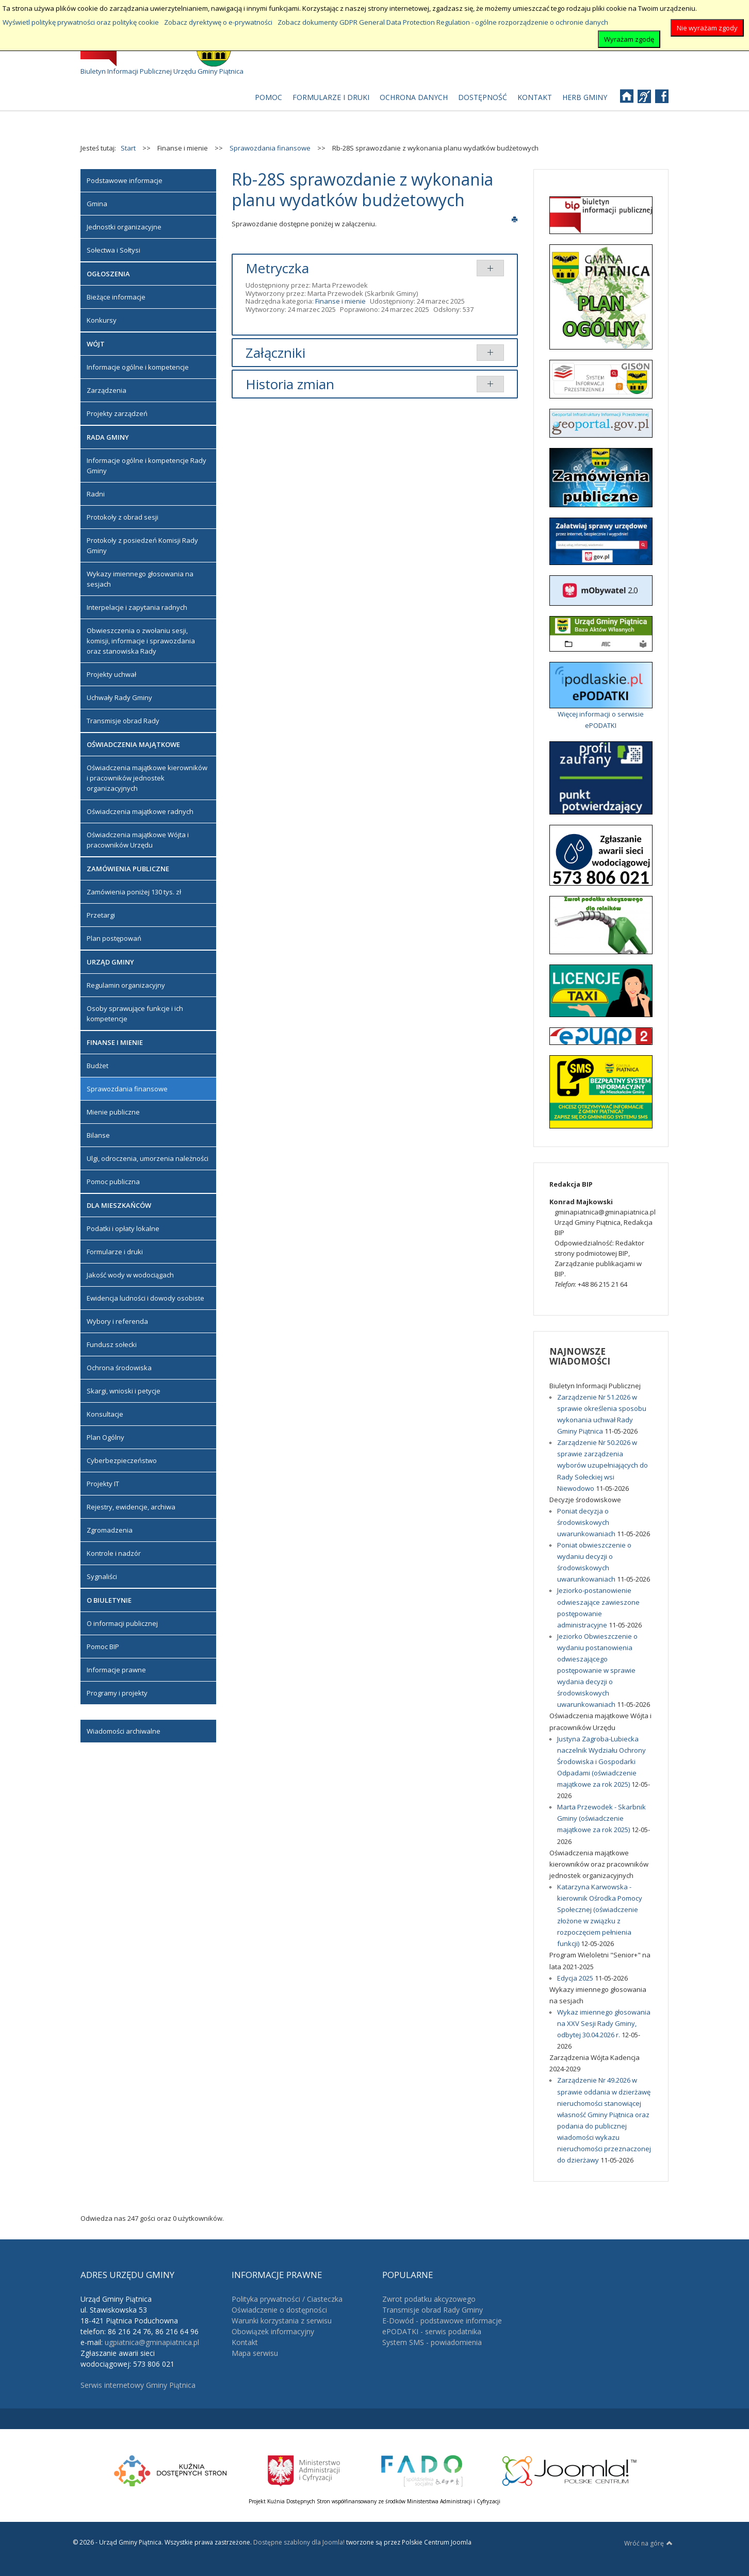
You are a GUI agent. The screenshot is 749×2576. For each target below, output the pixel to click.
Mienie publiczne (113, 1112)
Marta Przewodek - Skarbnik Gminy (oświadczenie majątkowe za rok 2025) (601, 1818)
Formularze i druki (115, 1251)
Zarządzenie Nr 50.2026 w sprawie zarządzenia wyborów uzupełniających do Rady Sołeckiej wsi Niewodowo (602, 1465)
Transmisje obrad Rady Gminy (432, 2310)
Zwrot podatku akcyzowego (429, 2299)
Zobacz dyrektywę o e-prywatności (218, 22)
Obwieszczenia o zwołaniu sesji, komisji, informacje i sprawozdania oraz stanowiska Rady (141, 641)
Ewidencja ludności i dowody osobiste (145, 1298)
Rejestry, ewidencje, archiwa (131, 1506)
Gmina (97, 203)
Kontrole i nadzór (114, 1553)
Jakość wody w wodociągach (130, 1274)
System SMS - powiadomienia (432, 2342)
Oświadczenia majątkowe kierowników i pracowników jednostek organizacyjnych (147, 778)
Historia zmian (290, 384)
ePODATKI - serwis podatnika (431, 2331)
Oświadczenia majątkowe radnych (140, 811)
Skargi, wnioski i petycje (123, 1390)
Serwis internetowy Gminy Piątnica (138, 2385)
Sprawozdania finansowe (127, 1088)
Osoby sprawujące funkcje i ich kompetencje (135, 1013)
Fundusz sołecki (112, 1344)
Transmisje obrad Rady (123, 720)
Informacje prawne (116, 1669)
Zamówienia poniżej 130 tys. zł (134, 891)
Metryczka (277, 268)
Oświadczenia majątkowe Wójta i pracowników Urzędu (138, 840)
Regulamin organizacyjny (126, 985)
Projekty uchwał (111, 674)
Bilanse (98, 1135)
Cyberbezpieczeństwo (122, 1460)
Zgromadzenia (110, 1530)
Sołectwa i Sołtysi (113, 250)
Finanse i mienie (340, 301)
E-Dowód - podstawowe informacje (442, 2320)
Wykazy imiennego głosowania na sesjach (140, 579)
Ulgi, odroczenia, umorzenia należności (147, 1158)
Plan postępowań (114, 938)
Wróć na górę (648, 2543)
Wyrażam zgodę (629, 39)
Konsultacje (105, 1414)
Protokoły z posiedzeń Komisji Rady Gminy (142, 545)
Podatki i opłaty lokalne (123, 1228)
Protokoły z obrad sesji (122, 517)
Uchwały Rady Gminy (119, 697)
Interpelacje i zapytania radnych (137, 607)
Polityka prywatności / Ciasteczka (287, 2299)
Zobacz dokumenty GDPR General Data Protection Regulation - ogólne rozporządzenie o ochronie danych (443, 22)
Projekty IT (103, 1483)
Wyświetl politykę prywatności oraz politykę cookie (81, 22)
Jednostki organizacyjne (124, 226)
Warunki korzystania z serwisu (282, 2320)
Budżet (97, 1065)
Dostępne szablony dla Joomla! (298, 2542)
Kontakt (245, 2342)
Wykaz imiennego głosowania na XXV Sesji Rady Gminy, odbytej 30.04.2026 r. (603, 2023)
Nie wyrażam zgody (707, 27)
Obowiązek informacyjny (273, 2331)
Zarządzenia (106, 390)
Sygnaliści (102, 1576)
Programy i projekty (117, 1693)
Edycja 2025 (576, 1978)
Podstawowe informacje (124, 180)
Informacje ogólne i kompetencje (138, 367)
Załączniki (275, 352)
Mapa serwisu (255, 2353)
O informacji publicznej (122, 1623)
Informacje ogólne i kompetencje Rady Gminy (146, 465)
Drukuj (514, 218)
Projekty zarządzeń (117, 413)
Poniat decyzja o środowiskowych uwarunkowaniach (587, 1522)
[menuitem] (268, 97)
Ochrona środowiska (119, 1367)
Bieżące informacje (116, 297)
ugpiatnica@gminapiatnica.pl (152, 2342)
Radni (96, 493)
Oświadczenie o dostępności (279, 2310)
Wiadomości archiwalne (123, 1731)
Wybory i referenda (117, 1321)
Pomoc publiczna (113, 1181)
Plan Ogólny (105, 1437)
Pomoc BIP (103, 1646)
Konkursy (102, 320)
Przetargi (101, 915)
